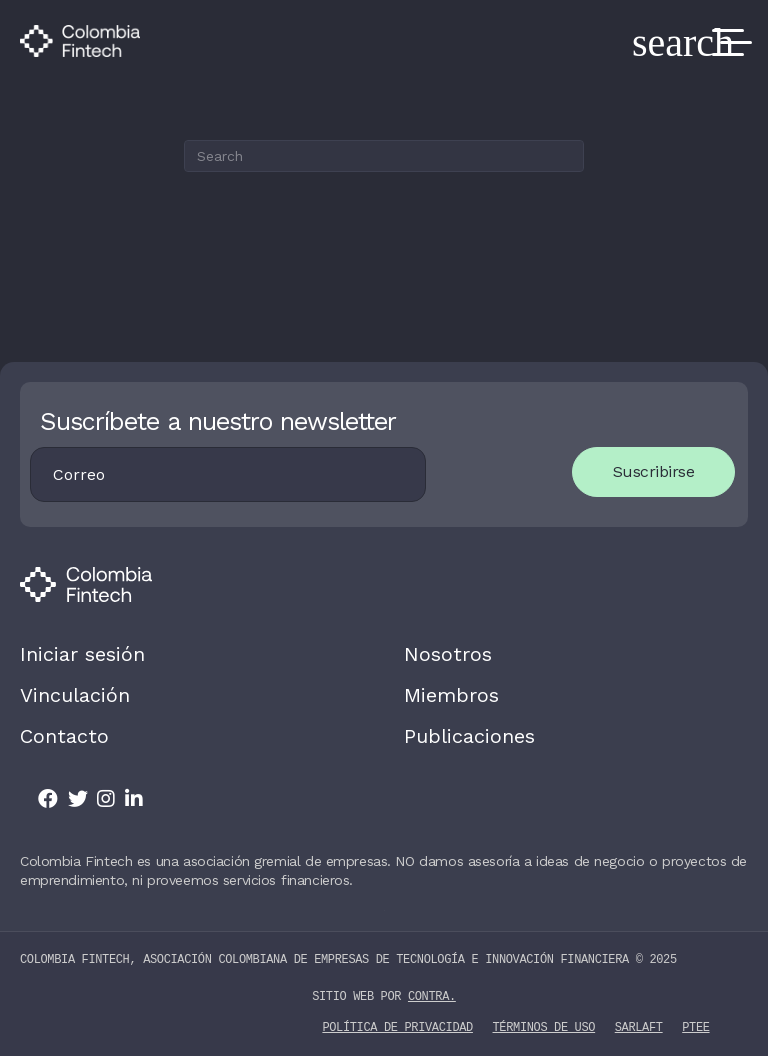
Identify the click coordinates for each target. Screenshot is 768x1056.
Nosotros (448, 654)
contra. (432, 996)
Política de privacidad (397, 1026)
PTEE (695, 1026)
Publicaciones (469, 736)
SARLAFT (639, 1026)
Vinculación (75, 695)
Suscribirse (654, 471)
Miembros (451, 695)
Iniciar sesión (82, 654)
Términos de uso (544, 1026)
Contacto (64, 736)
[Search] (384, 156)
